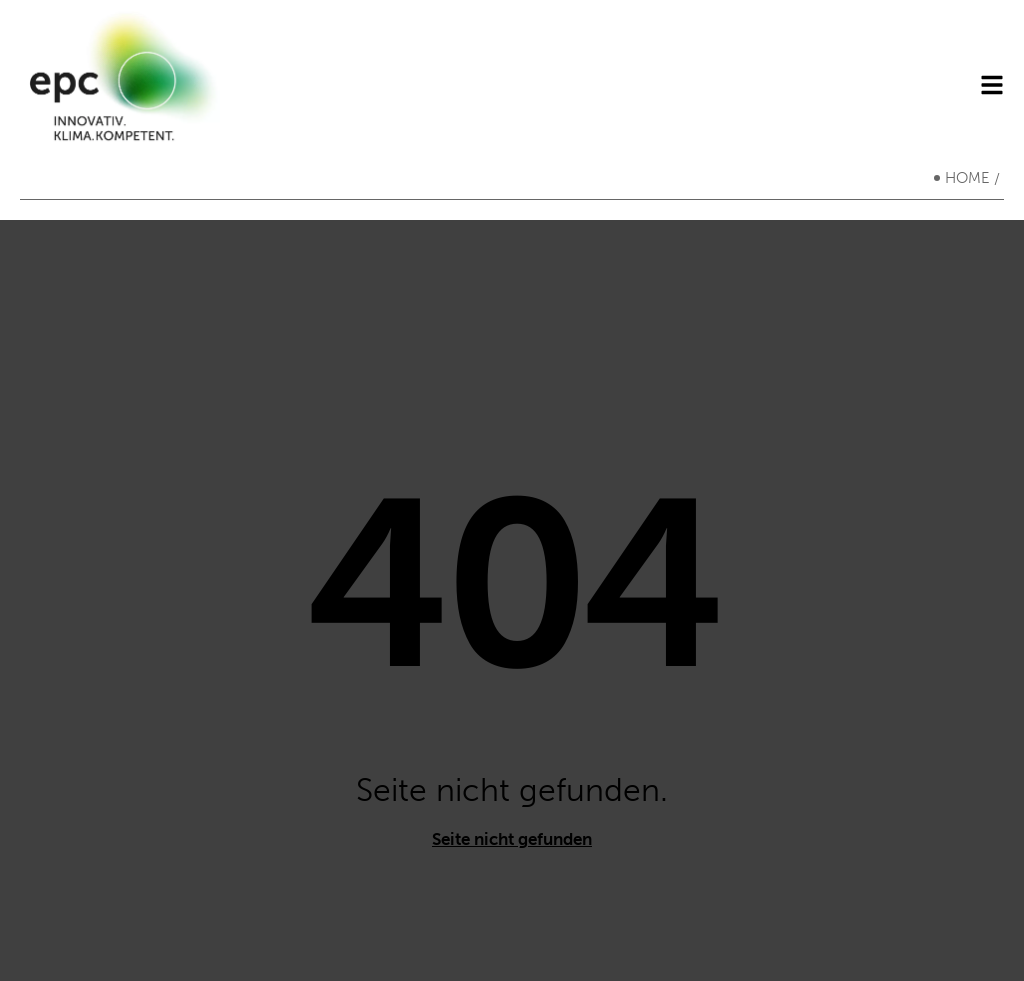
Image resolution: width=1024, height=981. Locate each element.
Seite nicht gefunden (512, 839)
